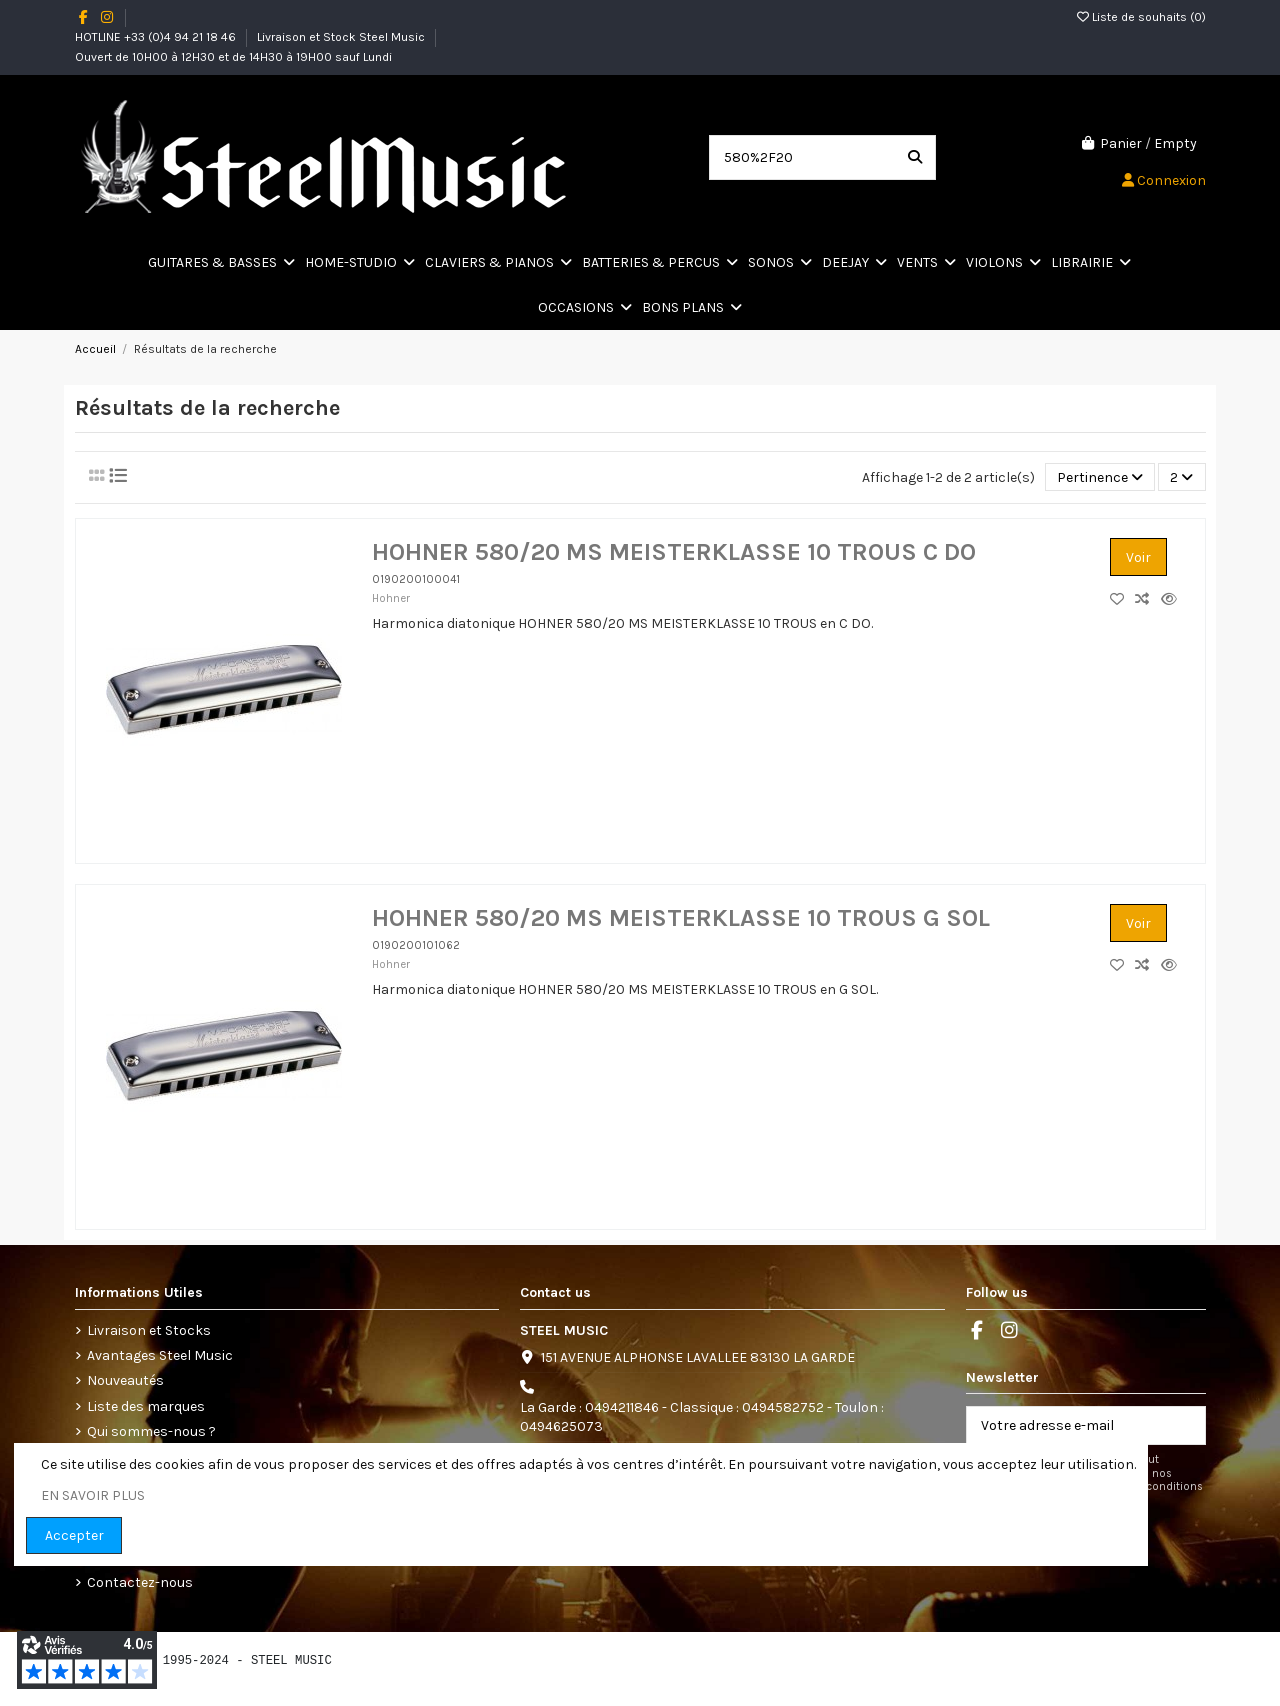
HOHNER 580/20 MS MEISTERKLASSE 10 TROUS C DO (674, 552)
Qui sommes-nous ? (151, 1431)
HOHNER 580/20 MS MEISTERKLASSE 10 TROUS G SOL (681, 918)
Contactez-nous (140, 1582)
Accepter (74, 1535)
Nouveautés (125, 1380)
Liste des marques (146, 1406)
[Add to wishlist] (1122, 599)
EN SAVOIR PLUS (93, 1495)
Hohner (391, 598)
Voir (1138, 557)
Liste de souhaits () (1141, 17)
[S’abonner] (1184, 1426)
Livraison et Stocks (149, 1330)
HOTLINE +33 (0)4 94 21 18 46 (157, 37)
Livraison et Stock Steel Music (342, 37)
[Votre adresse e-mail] (1065, 1426)
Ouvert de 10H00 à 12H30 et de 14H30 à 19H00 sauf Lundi (233, 57)
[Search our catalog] (915, 157)
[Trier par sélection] (1100, 477)
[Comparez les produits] (1147, 599)
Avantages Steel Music (160, 1355)
